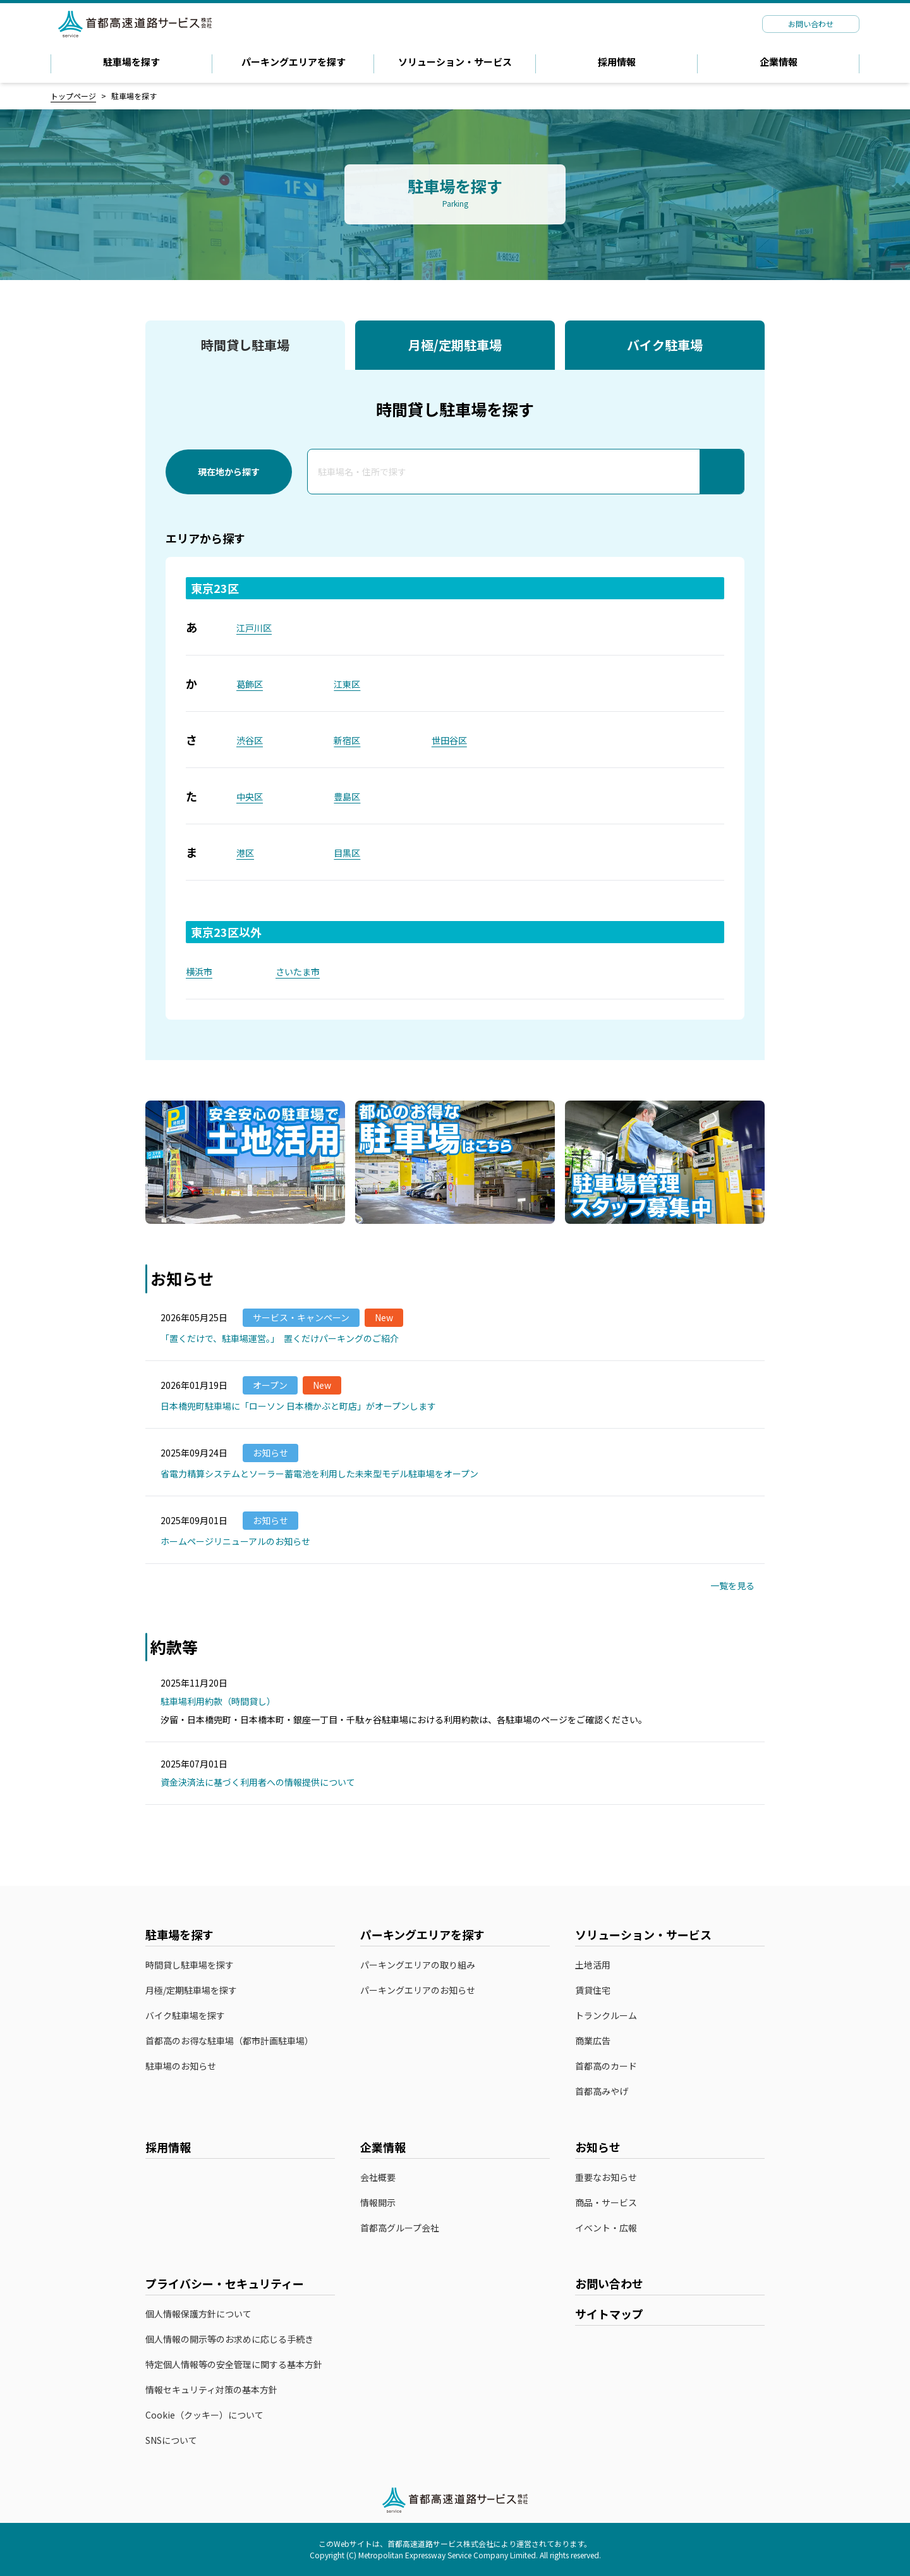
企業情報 (779, 61)
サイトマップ (609, 2313)
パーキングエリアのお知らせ (417, 1990)
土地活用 (592, 1965)
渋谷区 (249, 740)
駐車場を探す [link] (134, 95)
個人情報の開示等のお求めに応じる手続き (229, 2339)
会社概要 (378, 2177)
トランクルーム (606, 2015)
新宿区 (347, 740)
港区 (245, 852)
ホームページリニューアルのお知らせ (235, 1541)
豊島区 (347, 796)
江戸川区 (254, 627)
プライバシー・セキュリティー (224, 2283)
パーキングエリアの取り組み (417, 1965)
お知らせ (598, 2147)
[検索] (722, 471)
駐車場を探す (131, 61)
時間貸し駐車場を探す (189, 1965)
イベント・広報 (606, 2228)
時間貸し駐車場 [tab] (245, 345)
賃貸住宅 (592, 1990)
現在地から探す (229, 471)
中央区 (249, 796)
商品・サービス (606, 2202)
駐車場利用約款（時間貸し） (224, 1701)
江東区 (347, 684)
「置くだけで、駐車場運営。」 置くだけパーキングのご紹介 (280, 1338)
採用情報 (617, 61)
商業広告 (592, 2041)
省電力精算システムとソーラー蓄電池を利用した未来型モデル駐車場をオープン (319, 1473)
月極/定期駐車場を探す (191, 1990)
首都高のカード (612, 2066)
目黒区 (347, 852)
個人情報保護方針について (198, 2314)
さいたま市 (298, 971)
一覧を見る (737, 1585)
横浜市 (199, 971)
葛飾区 (249, 684)
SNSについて (171, 2440)
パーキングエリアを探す (293, 61)
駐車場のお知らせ (180, 2066)
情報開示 (378, 2202)
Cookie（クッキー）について (204, 2415)
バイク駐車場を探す (185, 2015)
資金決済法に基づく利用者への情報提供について (264, 1782)
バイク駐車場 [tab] (665, 345)
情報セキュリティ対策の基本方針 (211, 2389)
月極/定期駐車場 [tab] (455, 345)
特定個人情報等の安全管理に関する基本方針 (233, 2364)
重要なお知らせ (606, 2177)
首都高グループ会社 (399, 2228)
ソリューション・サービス (455, 61)
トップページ (73, 95)
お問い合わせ (609, 2283)
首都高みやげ (608, 2091)
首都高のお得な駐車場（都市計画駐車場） (229, 2041)
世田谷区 (449, 740)
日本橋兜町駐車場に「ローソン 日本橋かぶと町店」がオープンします (298, 1406)
